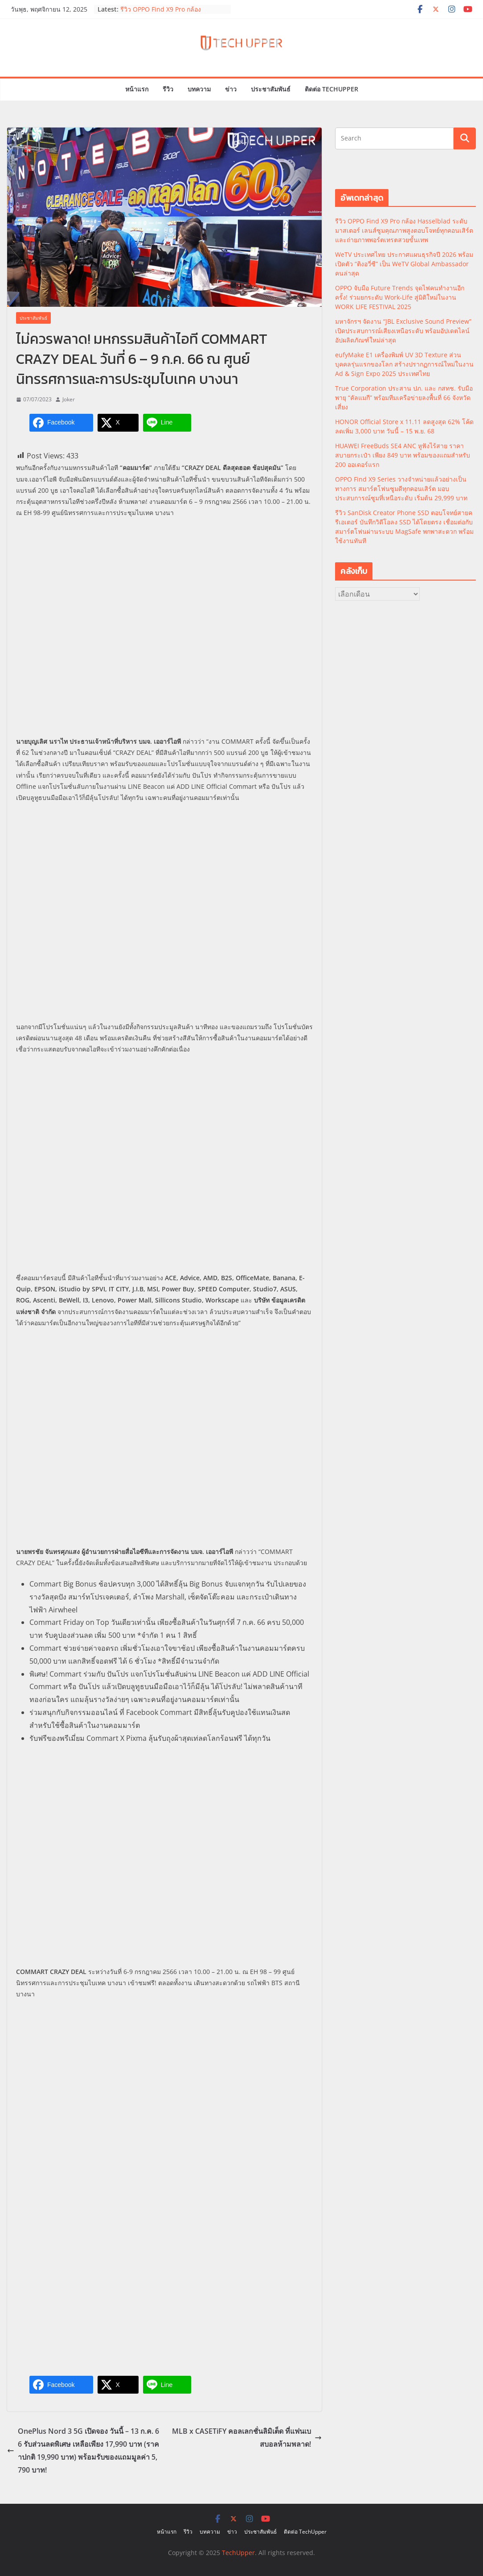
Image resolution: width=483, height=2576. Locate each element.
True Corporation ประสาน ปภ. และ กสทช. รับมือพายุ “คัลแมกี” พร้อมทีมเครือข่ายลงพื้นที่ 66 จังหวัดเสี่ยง (404, 397)
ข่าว (231, 89)
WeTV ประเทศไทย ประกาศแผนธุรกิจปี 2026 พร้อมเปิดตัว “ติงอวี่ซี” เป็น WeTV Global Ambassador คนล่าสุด (404, 263)
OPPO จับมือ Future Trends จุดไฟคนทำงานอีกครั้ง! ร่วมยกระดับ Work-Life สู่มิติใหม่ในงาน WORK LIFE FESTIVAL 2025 (399, 297)
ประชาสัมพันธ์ (271, 89)
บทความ (199, 89)
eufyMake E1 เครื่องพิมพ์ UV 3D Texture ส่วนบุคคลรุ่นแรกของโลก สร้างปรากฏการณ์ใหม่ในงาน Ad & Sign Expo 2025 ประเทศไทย (404, 364)
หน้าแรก (136, 89)
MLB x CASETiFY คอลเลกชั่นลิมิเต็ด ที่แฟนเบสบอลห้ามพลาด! (247, 2437)
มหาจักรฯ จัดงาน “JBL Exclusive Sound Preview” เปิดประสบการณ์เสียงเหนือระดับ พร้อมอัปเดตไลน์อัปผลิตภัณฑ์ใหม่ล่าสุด (403, 330)
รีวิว (168, 89)
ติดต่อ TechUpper (331, 89)
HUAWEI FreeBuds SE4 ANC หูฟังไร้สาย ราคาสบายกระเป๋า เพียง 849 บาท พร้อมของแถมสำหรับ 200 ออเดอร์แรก (402, 455)
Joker (68, 399)
